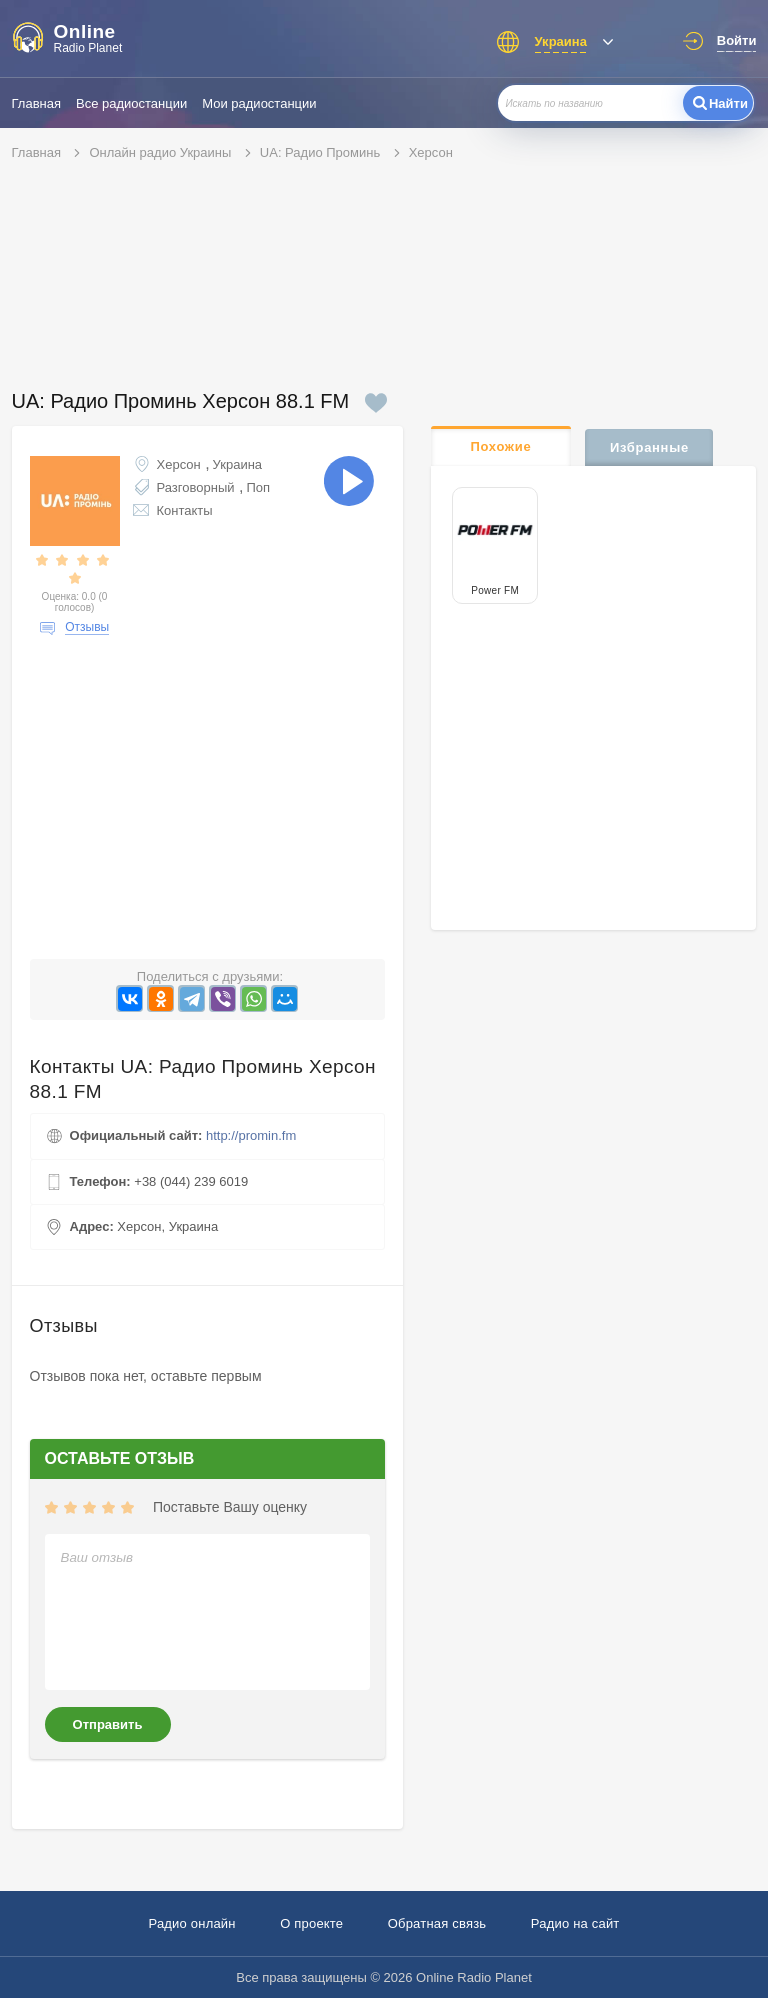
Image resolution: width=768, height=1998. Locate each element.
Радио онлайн (191, 1923)
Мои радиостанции (259, 103)
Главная (36, 103)
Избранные (649, 447)
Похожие (500, 446)
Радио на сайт (575, 1923)
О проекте (311, 1923)
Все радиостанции (131, 103)
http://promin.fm (251, 1135)
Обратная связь (437, 1923)
